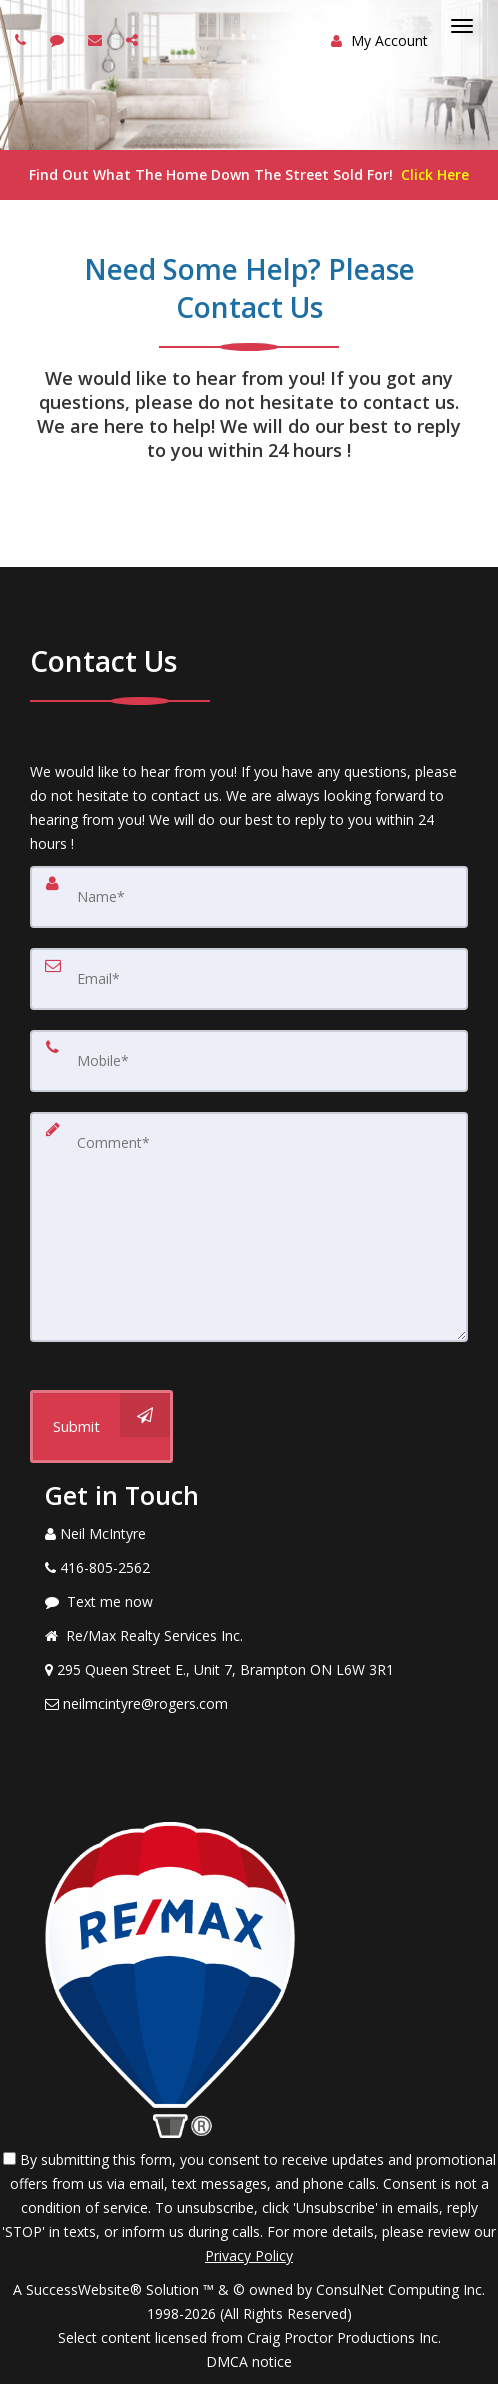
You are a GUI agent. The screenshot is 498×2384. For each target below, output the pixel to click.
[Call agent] (23, 39)
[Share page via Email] (134, 39)
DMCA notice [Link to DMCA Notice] (249, 2361)
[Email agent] (97, 39)
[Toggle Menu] (462, 26)
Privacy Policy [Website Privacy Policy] (249, 2255)
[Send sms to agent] (59, 39)
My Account (379, 40)
